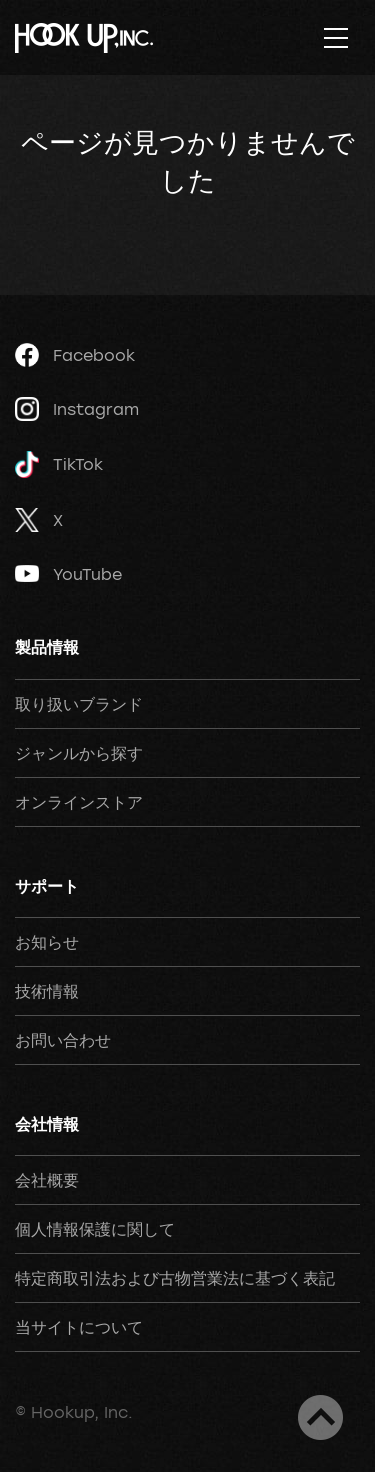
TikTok (59, 464)
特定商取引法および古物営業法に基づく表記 (175, 1278)
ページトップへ (320, 1417)
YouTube (68, 574)
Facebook (75, 355)
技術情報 (47, 991)
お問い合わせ (63, 1040)
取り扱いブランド (79, 704)
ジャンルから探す (79, 753)
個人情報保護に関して (95, 1229)
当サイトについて (79, 1327)
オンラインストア (79, 802)
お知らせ (47, 942)
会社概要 (47, 1180)
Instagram (77, 409)
